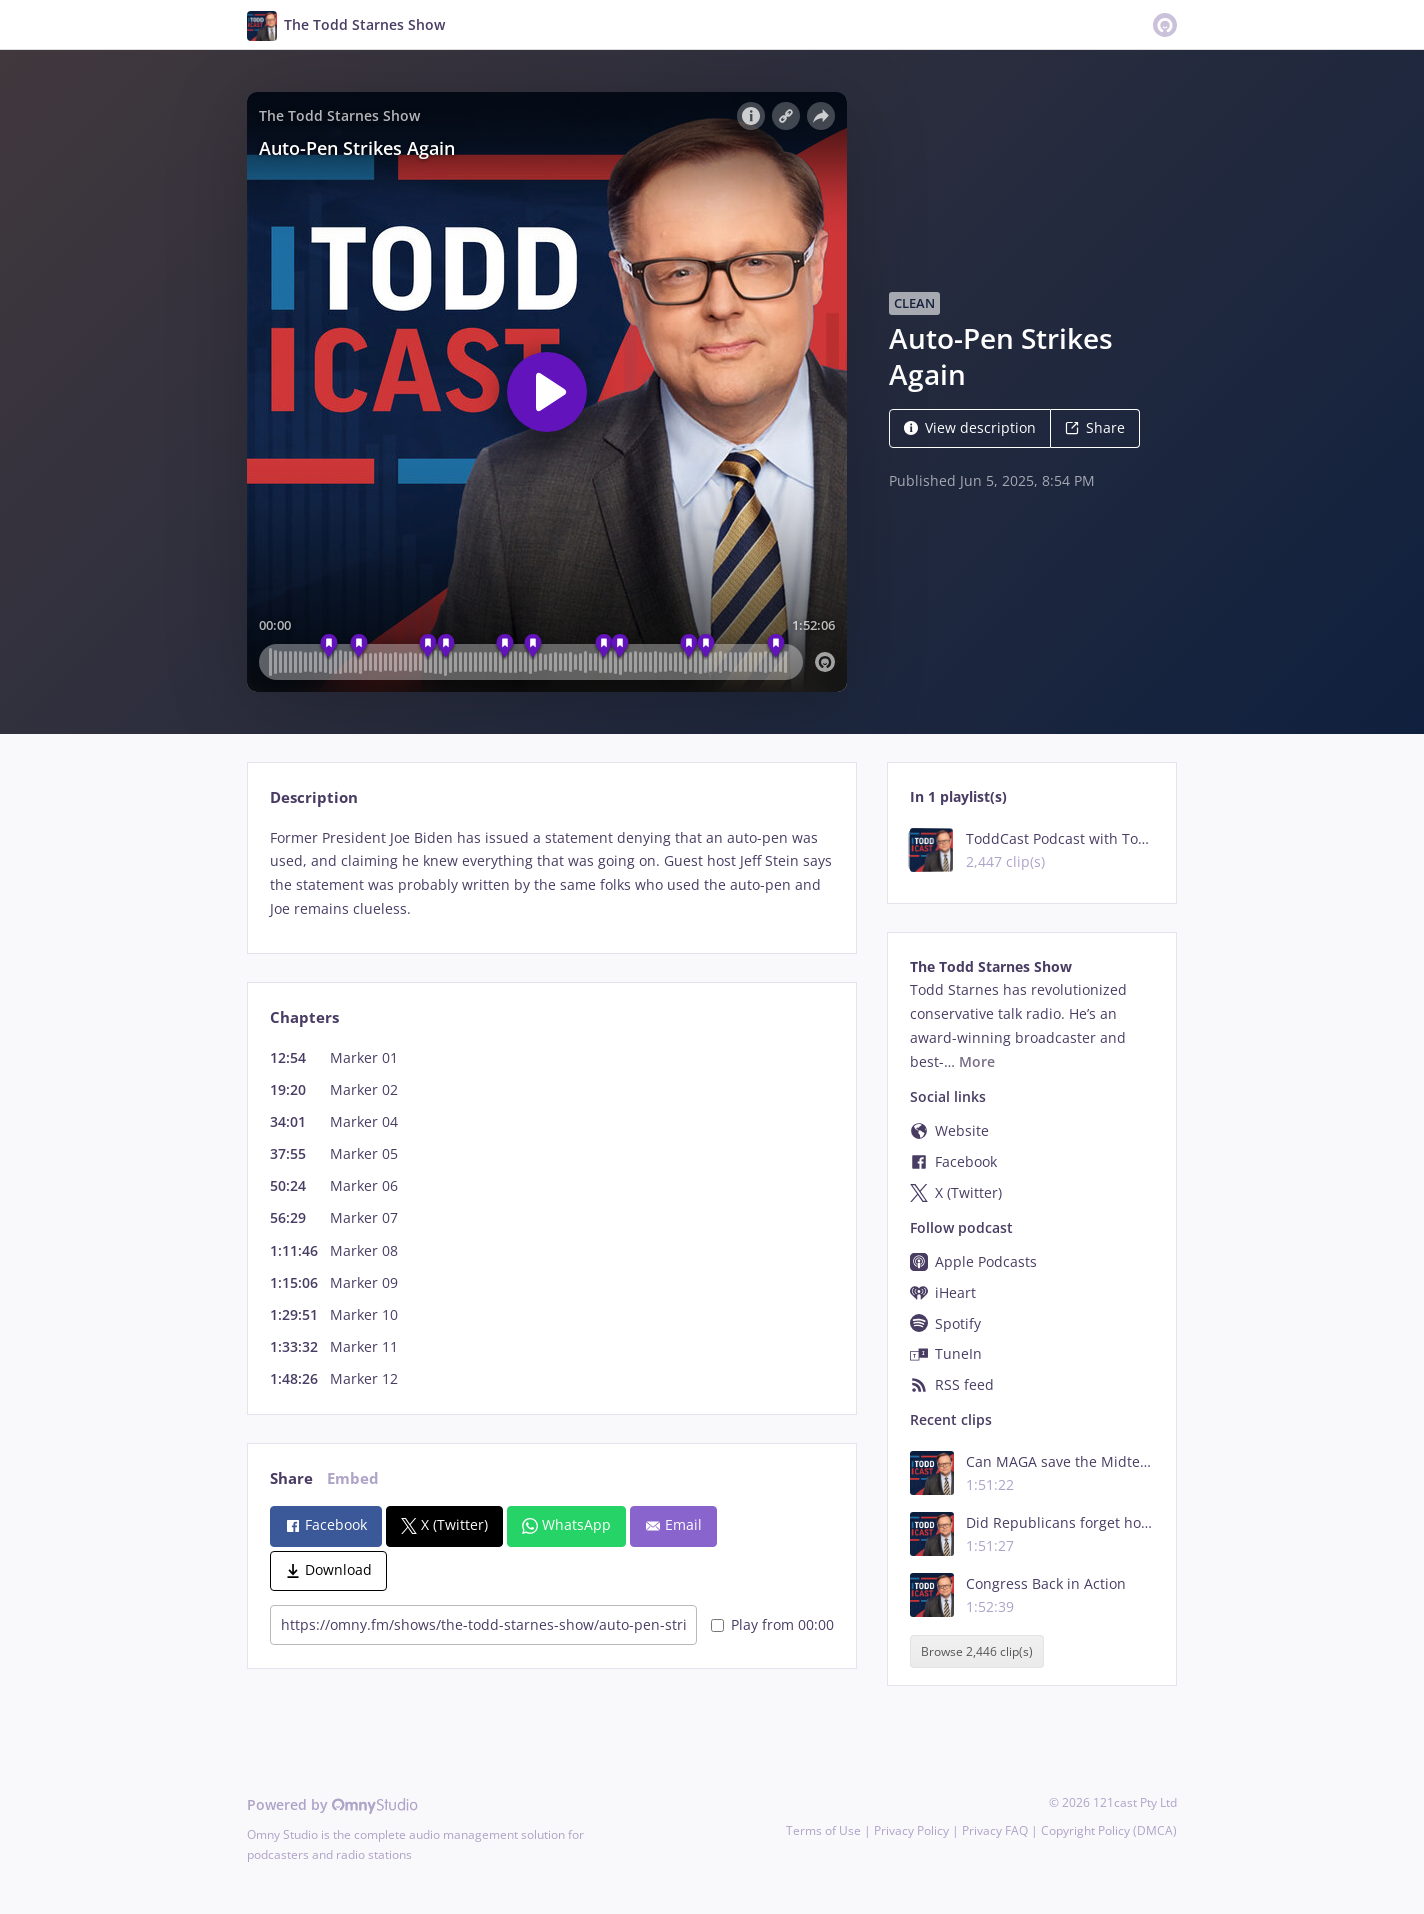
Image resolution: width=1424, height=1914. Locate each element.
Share (1095, 427)
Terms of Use (823, 1830)
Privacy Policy (911, 1830)
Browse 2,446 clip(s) (977, 1651)
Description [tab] (314, 797)
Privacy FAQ (995, 1830)
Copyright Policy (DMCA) (1109, 1830)
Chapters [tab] (304, 1017)
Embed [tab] (353, 1478)
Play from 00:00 (772, 1624)
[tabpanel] (551, 873)
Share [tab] (291, 1478)
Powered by (332, 1804)
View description (970, 427)
